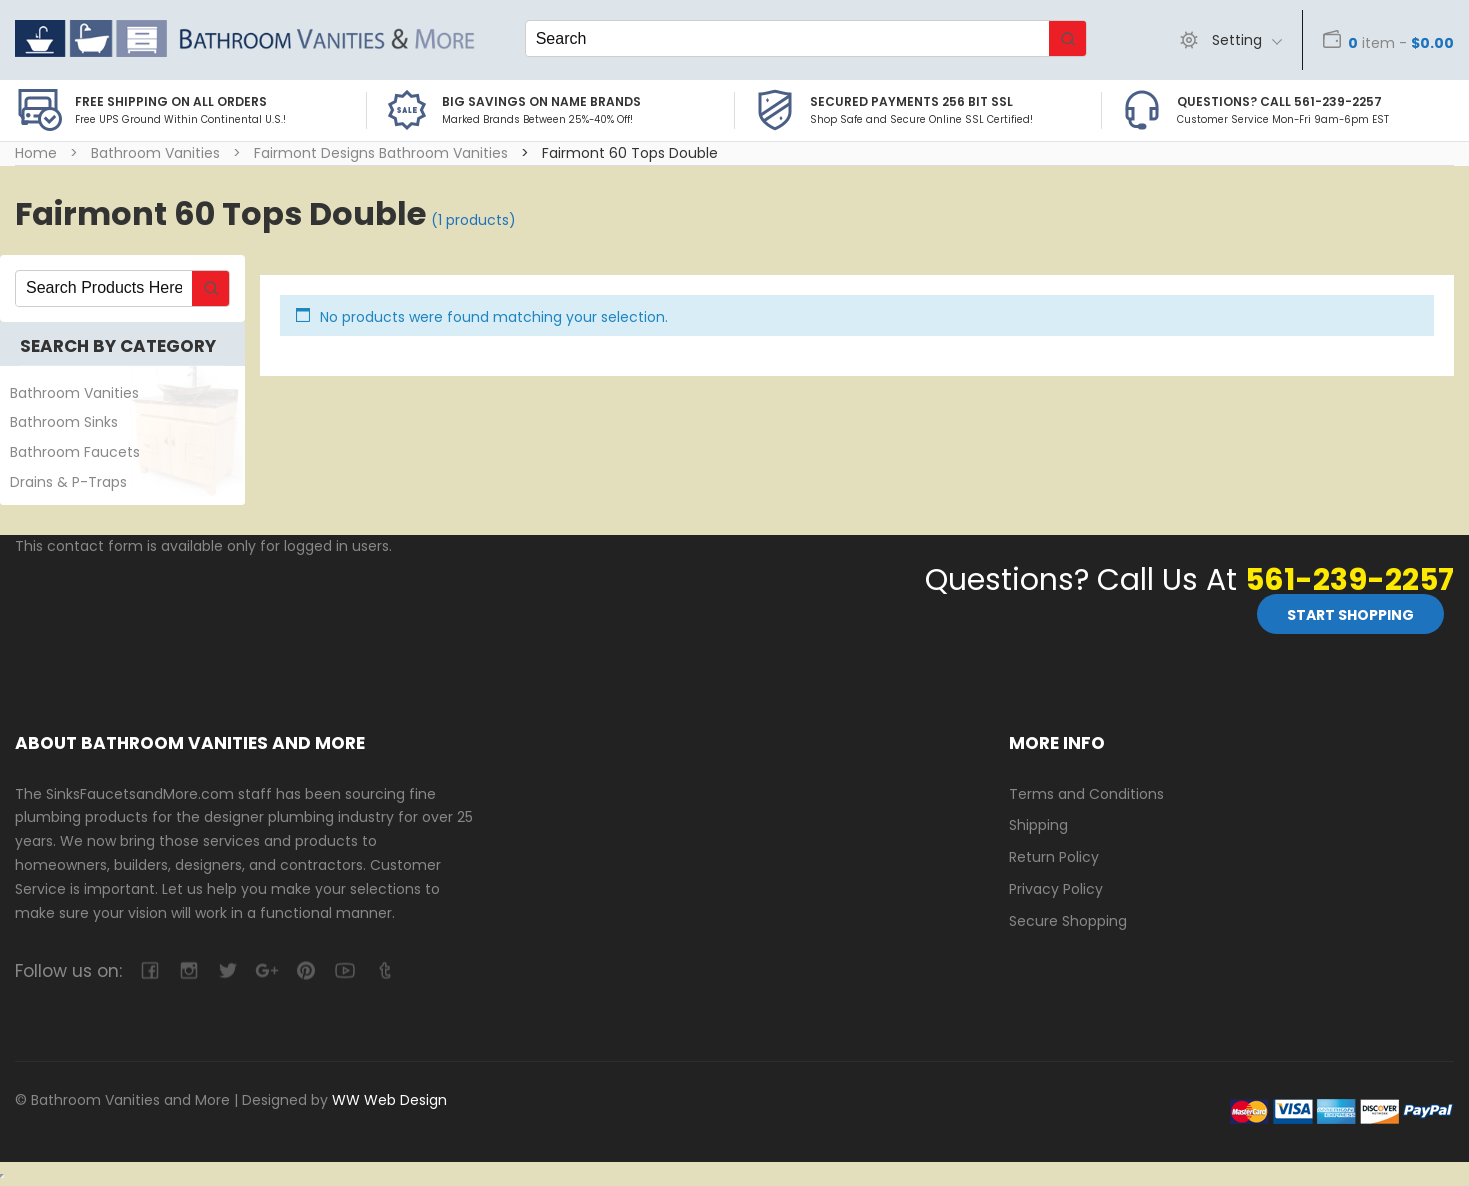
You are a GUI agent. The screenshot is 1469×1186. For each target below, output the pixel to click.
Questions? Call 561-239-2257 (1279, 101)
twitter (227, 970)
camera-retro (188, 970)
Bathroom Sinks (64, 422)
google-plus (266, 970)
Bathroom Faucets (75, 452)
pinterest (305, 970)
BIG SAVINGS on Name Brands (541, 101)
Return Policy (1054, 857)
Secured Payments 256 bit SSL (911, 101)
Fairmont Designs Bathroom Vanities (381, 153)
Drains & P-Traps (68, 482)
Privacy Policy (1056, 889)
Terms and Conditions (1086, 794)
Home (36, 153)
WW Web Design (389, 1100)
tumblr (383, 970)
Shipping (1038, 825)
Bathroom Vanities (155, 153)
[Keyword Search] (787, 38)
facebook (149, 970)
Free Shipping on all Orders (171, 101)
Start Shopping (1350, 615)
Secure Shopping (1068, 921)
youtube (344, 970)
